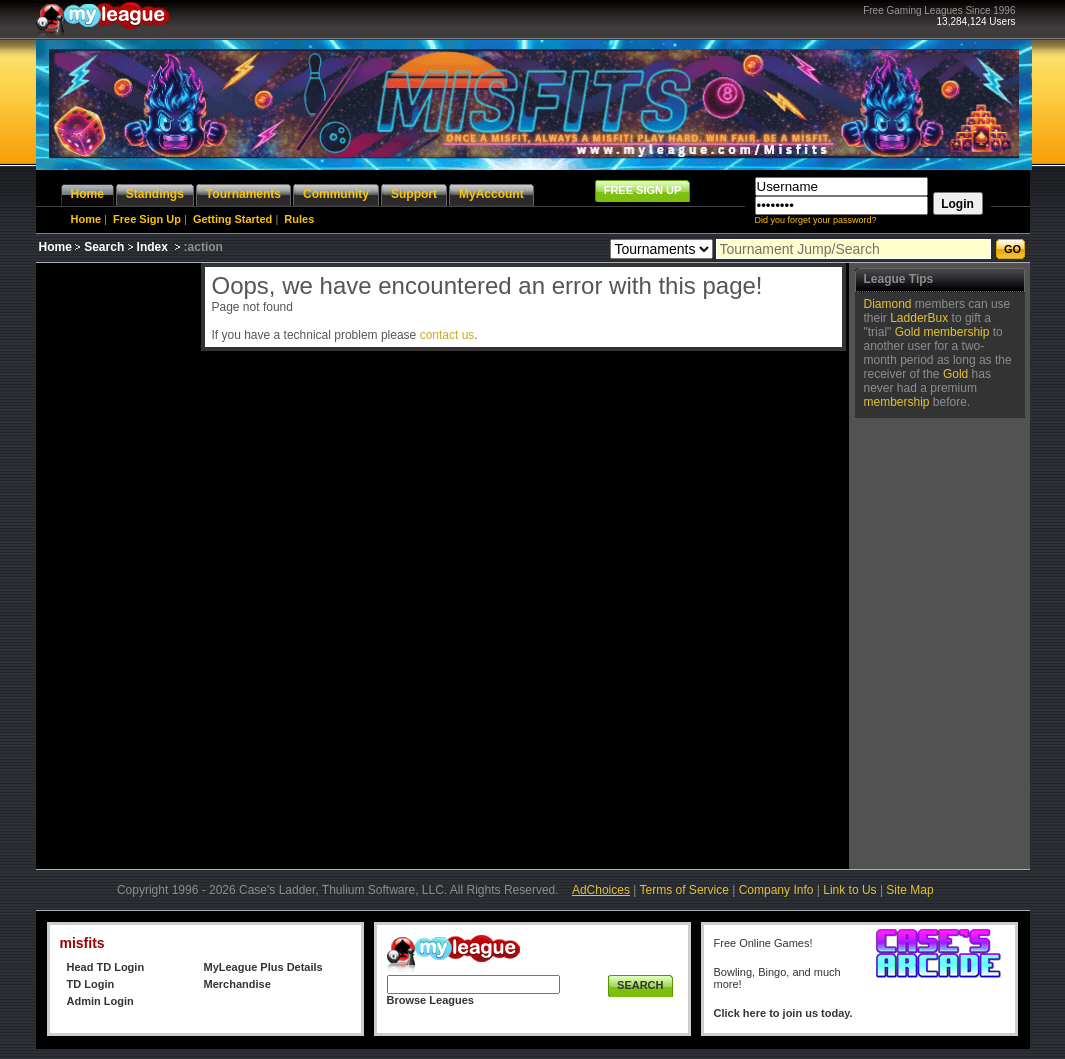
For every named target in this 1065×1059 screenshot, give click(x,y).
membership (956, 332)
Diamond (888, 304)
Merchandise (237, 984)
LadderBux (919, 318)
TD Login (91, 984)
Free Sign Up (147, 219)
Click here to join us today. (783, 1013)
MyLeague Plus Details (263, 967)
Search (104, 247)
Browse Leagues (430, 1000)
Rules (299, 219)
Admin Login (100, 1001)
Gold (907, 332)
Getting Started (232, 219)
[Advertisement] (116, 563)
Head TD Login (106, 967)
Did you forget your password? (816, 220)
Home (86, 219)
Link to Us (849, 890)
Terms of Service (684, 890)
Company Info (776, 890)
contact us (447, 335)
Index (152, 247)
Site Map (909, 890)
